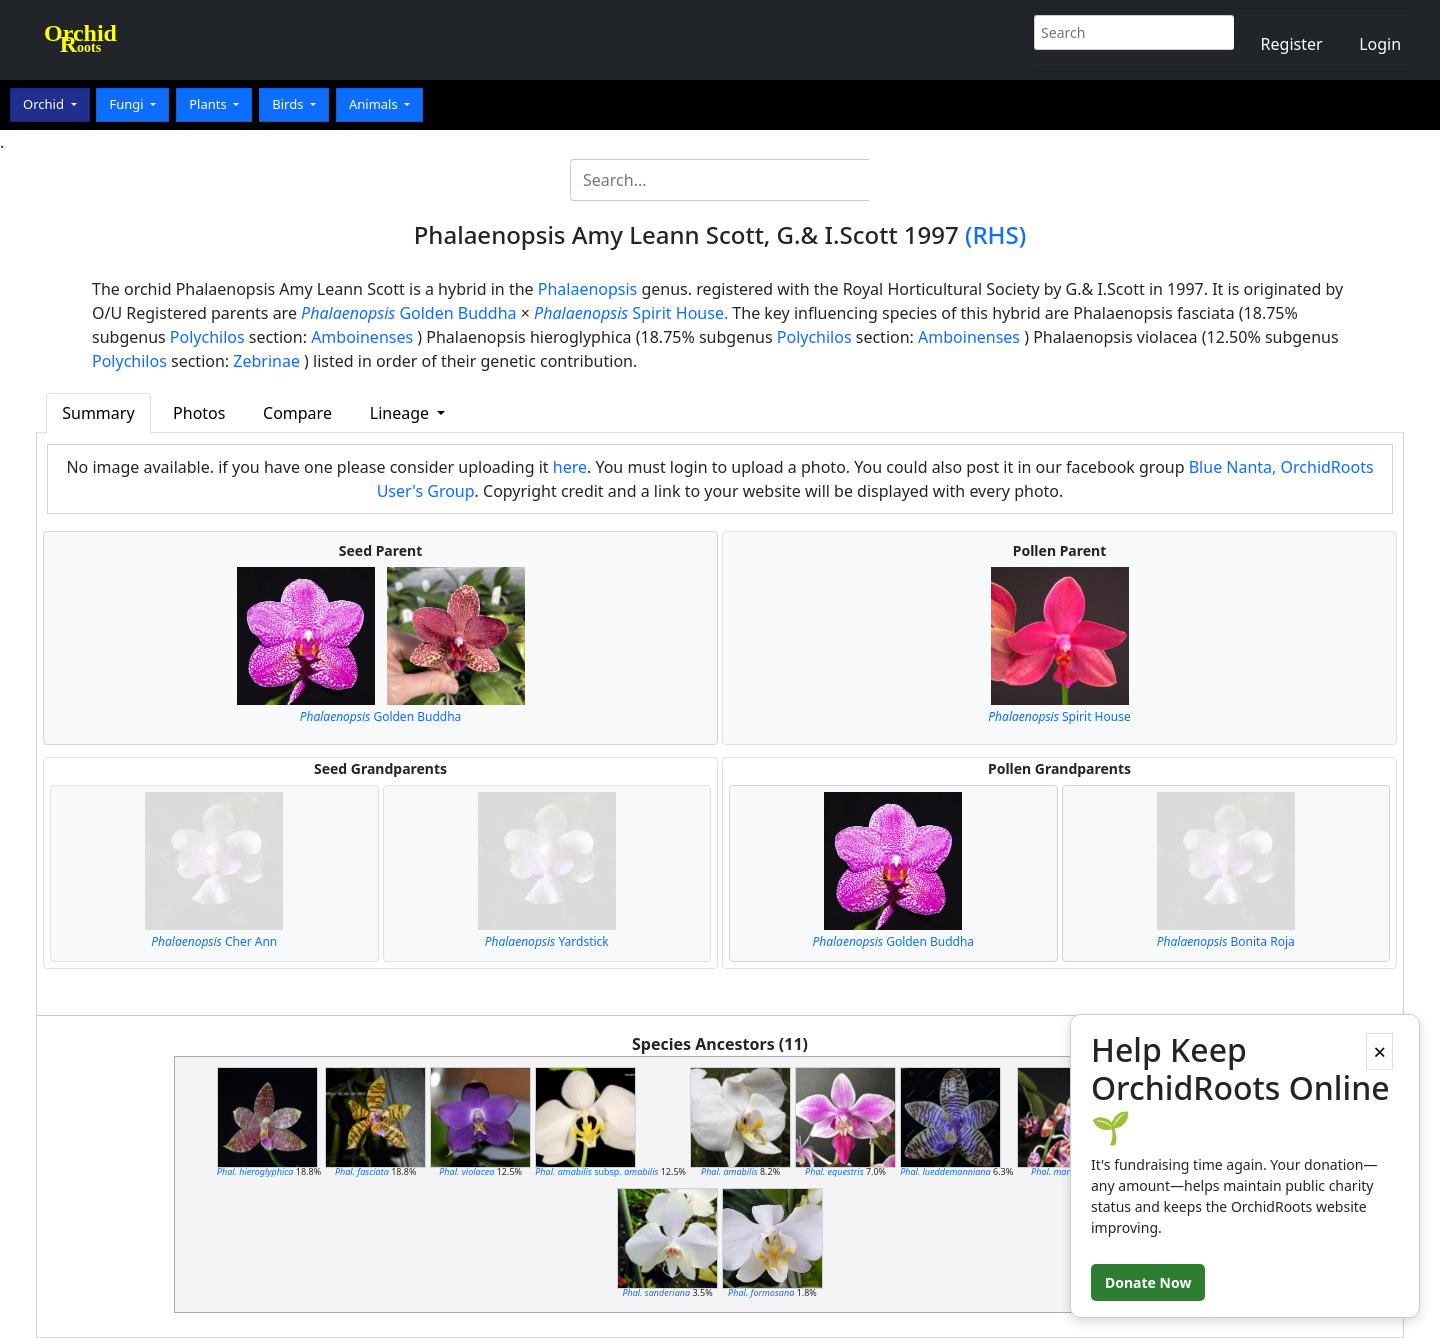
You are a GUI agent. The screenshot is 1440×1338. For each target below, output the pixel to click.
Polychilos (207, 337)
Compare (297, 413)
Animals (375, 104)
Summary (98, 413)
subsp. (596, 1171)
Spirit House (1059, 716)
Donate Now (1148, 1282)
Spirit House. (631, 313)
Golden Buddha (409, 313)
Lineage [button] (401, 413)
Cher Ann (214, 941)
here (570, 467)
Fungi (128, 104)
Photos (199, 413)
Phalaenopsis (588, 289)
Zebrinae (266, 361)
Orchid (45, 104)
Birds (289, 104)
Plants (209, 104)
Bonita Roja (1226, 941)
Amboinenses (362, 337)
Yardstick (547, 941)
